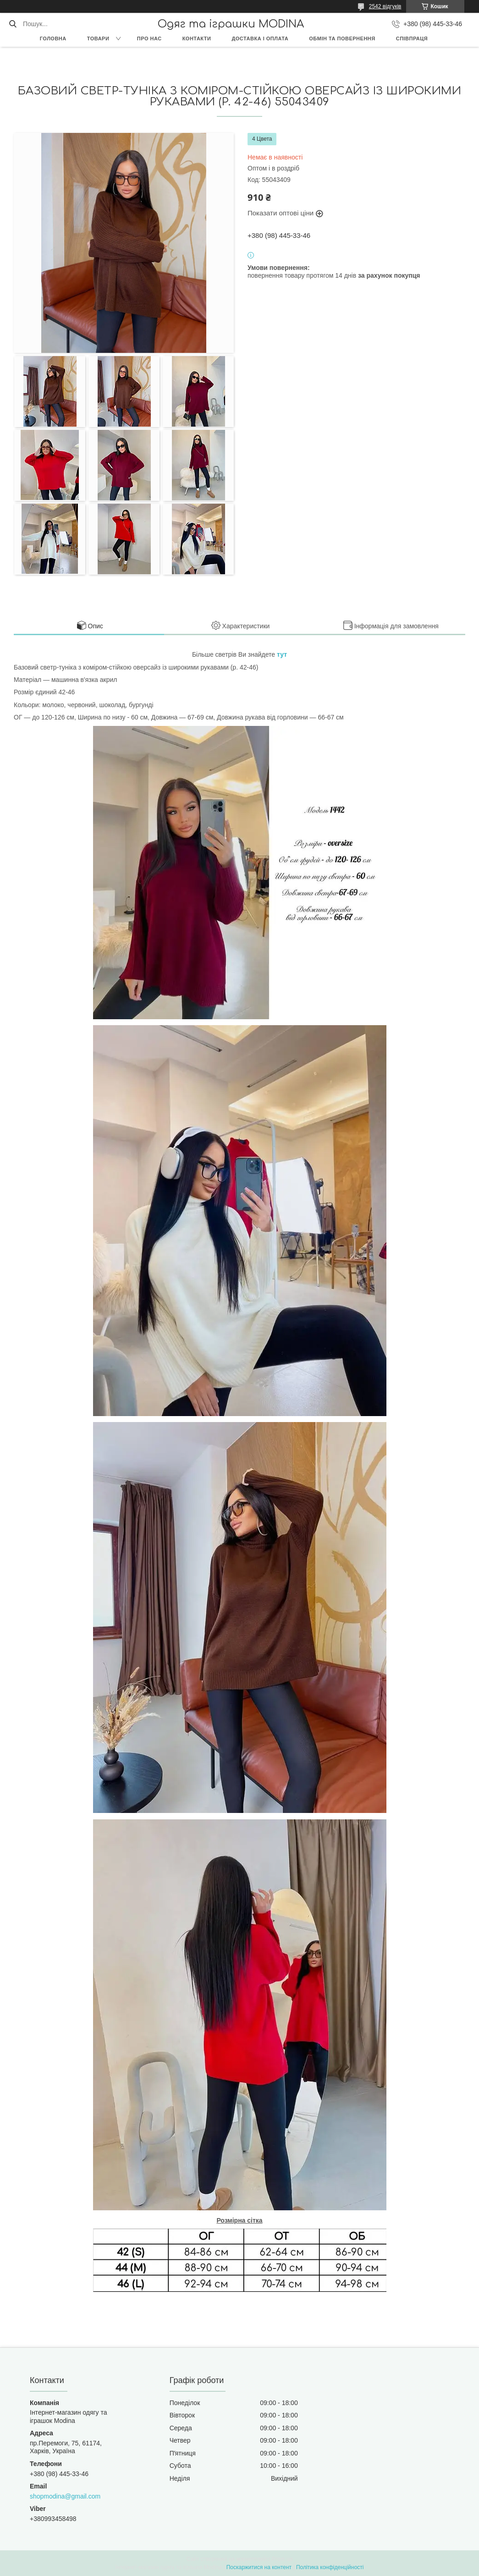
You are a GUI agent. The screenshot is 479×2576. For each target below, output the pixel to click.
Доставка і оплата (259, 38)
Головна (53, 38)
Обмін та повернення (342, 38)
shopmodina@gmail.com (65, 2496)
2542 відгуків (385, 6)
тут (282, 654)
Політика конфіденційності (330, 2567)
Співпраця (412, 38)
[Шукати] (12, 23)
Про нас (149, 38)
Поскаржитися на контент (259, 2567)
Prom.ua (282, 2559)
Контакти (196, 38)
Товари (98, 38)
